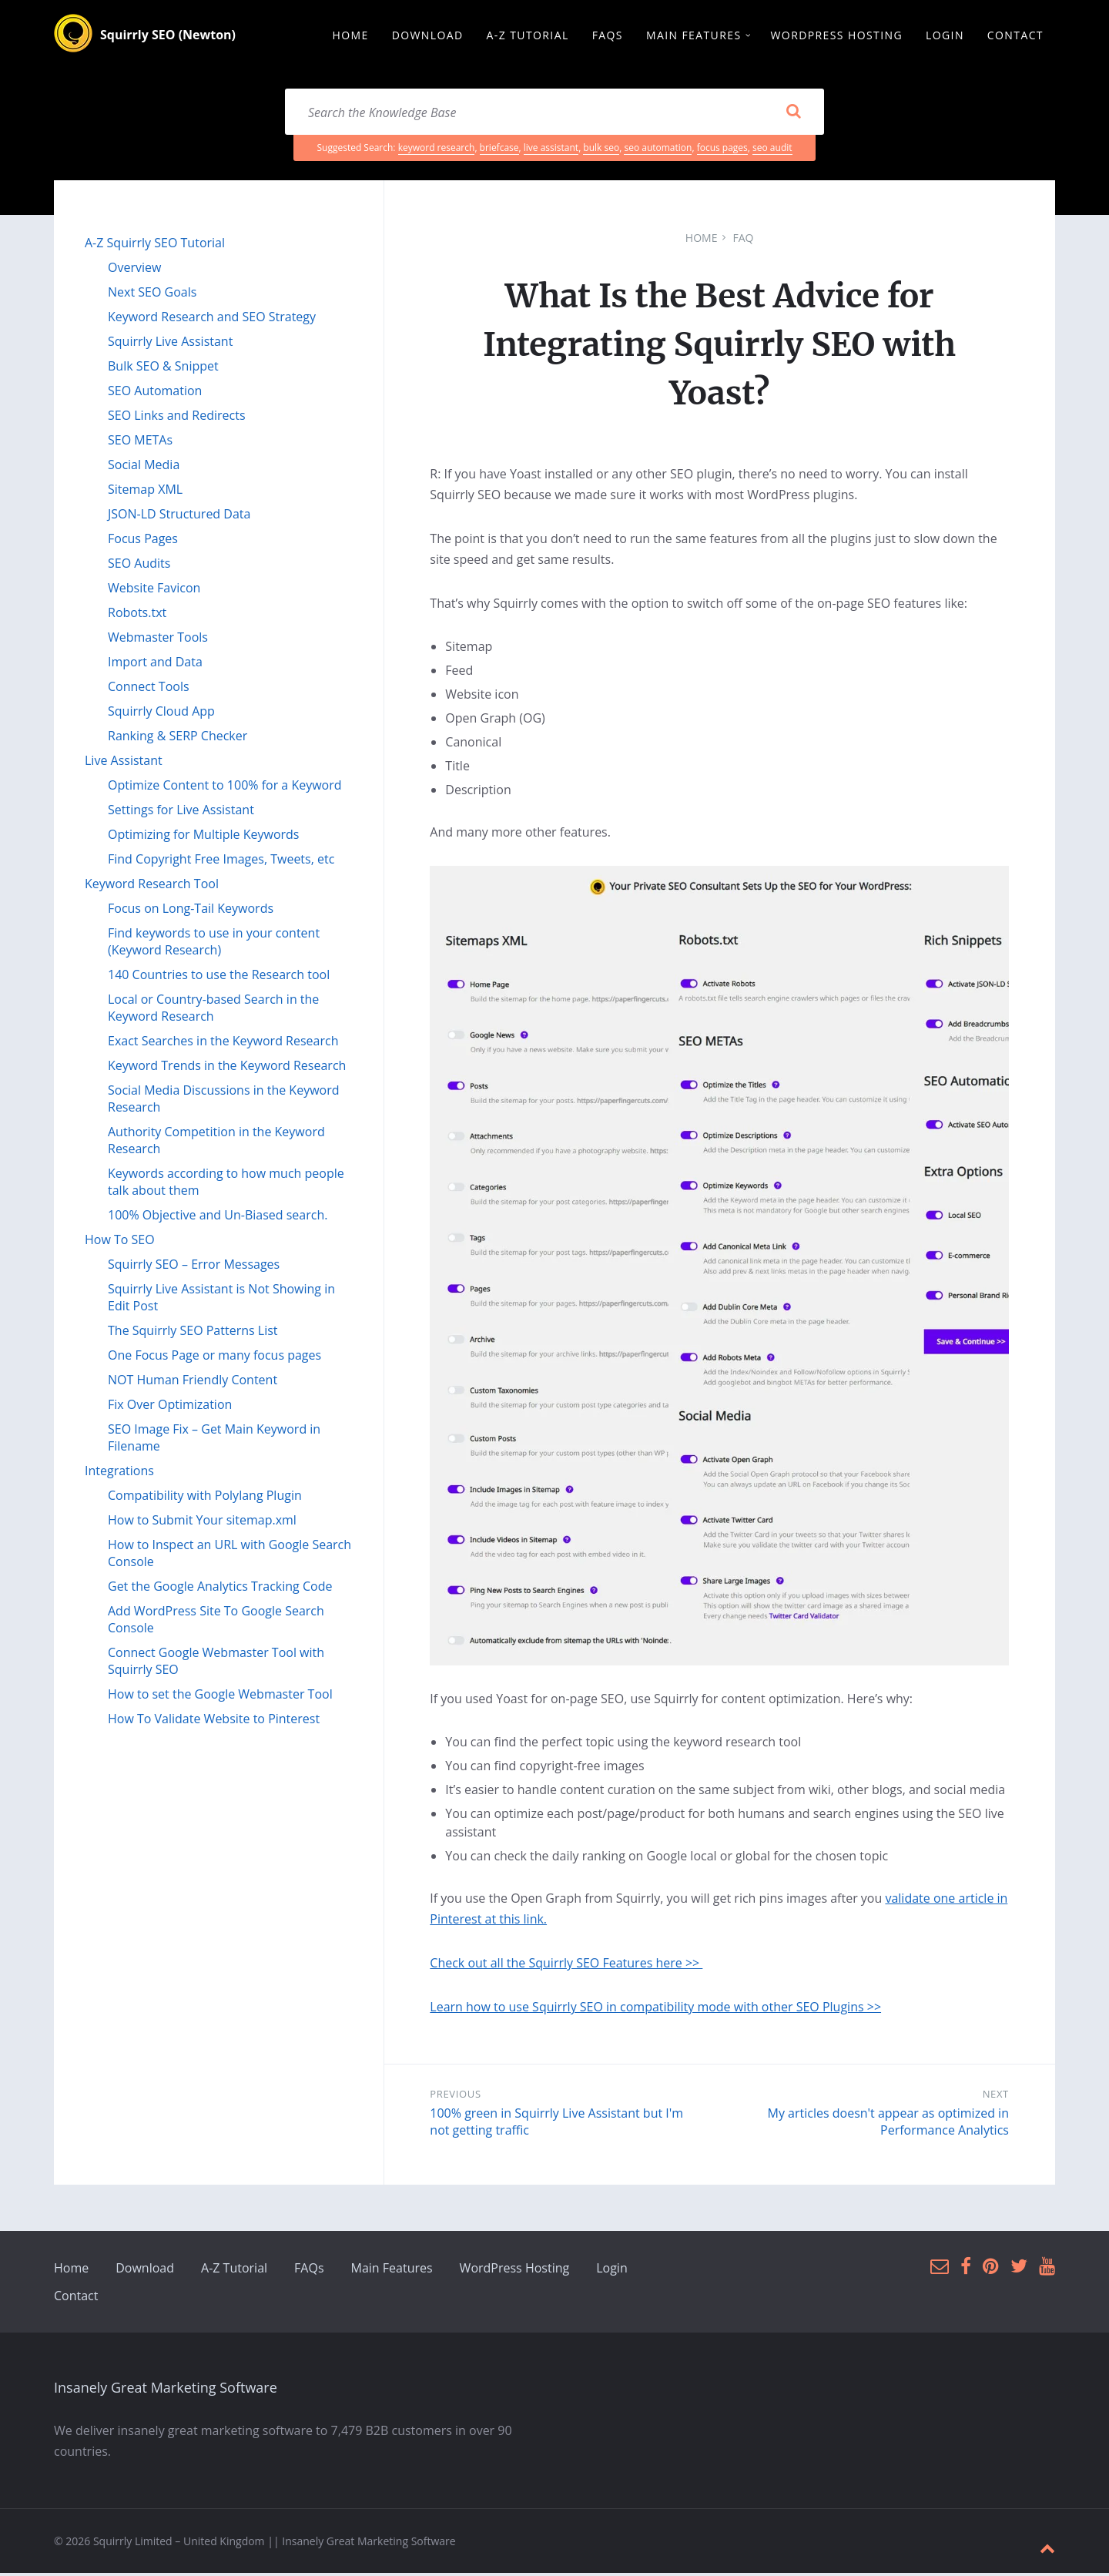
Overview (134, 269)
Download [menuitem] (428, 36)
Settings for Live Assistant (181, 811)
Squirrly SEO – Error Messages (194, 1266)
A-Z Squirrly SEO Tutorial (155, 244)
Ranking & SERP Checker (177, 738)
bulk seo (601, 149)
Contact (76, 2298)
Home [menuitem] (350, 36)
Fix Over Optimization (170, 1406)
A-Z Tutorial (234, 2270)
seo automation (658, 149)
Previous (455, 2097)
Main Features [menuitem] (694, 36)
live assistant (551, 149)
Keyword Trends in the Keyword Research (227, 1067)
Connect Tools (148, 688)
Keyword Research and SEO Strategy (212, 318)
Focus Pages (143, 540)
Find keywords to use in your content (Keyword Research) (214, 944)
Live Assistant (123, 762)
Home (701, 240)
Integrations (119, 1472)
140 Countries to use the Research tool (219, 976)
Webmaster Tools (158, 639)
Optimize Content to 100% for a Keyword (225, 787)
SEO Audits (139, 565)
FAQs (308, 2270)
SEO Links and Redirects (177, 417)
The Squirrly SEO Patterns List (193, 1332)
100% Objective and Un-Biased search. (217, 1217)
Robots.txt (137, 614)
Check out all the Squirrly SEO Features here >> (566, 1965)
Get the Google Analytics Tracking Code (220, 1588)
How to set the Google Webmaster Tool (220, 1696)
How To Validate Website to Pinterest (214, 1720)
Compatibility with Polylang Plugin (205, 1497)
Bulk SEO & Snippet (163, 368)
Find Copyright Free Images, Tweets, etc (221, 861)
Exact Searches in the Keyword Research (223, 1043)
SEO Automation (155, 392)
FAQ (742, 240)
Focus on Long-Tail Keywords (190, 910)
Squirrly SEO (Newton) (168, 36)
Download (145, 2270)
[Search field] (554, 114)
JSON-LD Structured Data (179, 516)
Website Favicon (154, 590)
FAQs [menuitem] (607, 36)
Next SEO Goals (152, 294)
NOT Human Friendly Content (192, 1382)
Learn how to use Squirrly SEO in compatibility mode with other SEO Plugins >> (655, 2009)
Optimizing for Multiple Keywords (203, 836)
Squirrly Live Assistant (170, 343)
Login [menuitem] (945, 36)
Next (996, 2097)
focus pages (722, 149)
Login (612, 2270)
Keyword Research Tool (152, 885)
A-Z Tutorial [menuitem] (528, 36)
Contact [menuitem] (1015, 36)
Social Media (143, 466)
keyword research (436, 149)
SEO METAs (140, 442)
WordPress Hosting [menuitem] (837, 36)
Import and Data (155, 664)
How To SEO (120, 1241)
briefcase (499, 149)
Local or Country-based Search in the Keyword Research (213, 1010)
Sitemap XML (145, 491)
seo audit (772, 149)
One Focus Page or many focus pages (214, 1357)
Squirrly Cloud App (161, 713)
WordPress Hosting (515, 2270)
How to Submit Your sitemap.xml (202, 1522)
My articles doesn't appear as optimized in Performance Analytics (888, 2125)
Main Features (392, 2270)
